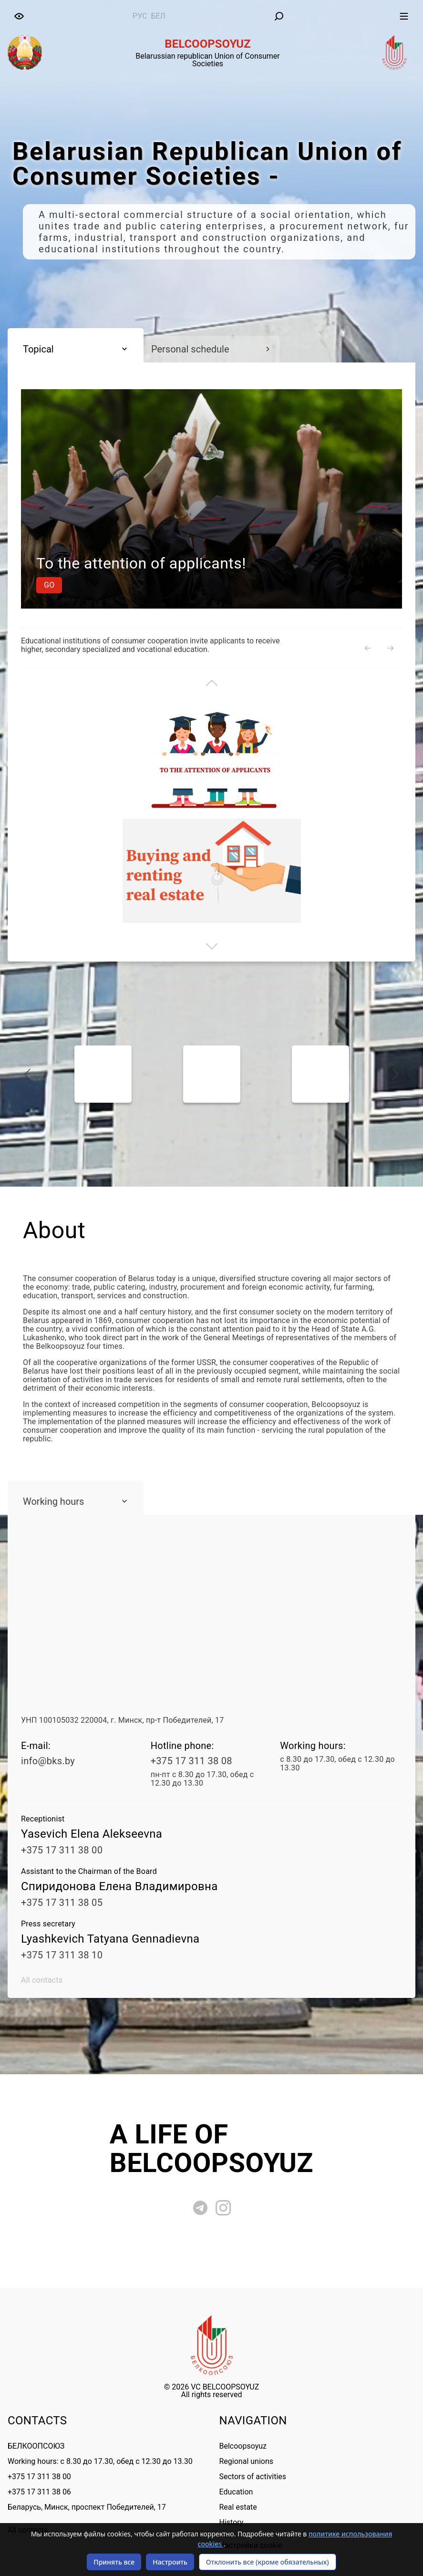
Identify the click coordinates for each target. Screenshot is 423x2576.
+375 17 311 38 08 (191, 1761)
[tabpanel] (211, 199)
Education (236, 2491)
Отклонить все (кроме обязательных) (267, 2561)
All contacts (41, 1980)
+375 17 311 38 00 (62, 1850)
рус (140, 16)
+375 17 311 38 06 (39, 2491)
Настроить (170, 2561)
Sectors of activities (253, 2476)
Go (369, 585)
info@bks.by (48, 1761)
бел (158, 16)
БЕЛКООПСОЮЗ (36, 2446)
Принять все (113, 2561)
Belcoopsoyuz (243, 2446)
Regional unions (246, 2461)
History (231, 2522)
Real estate (238, 2507)
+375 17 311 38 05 (62, 1902)
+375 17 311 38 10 (62, 1955)
